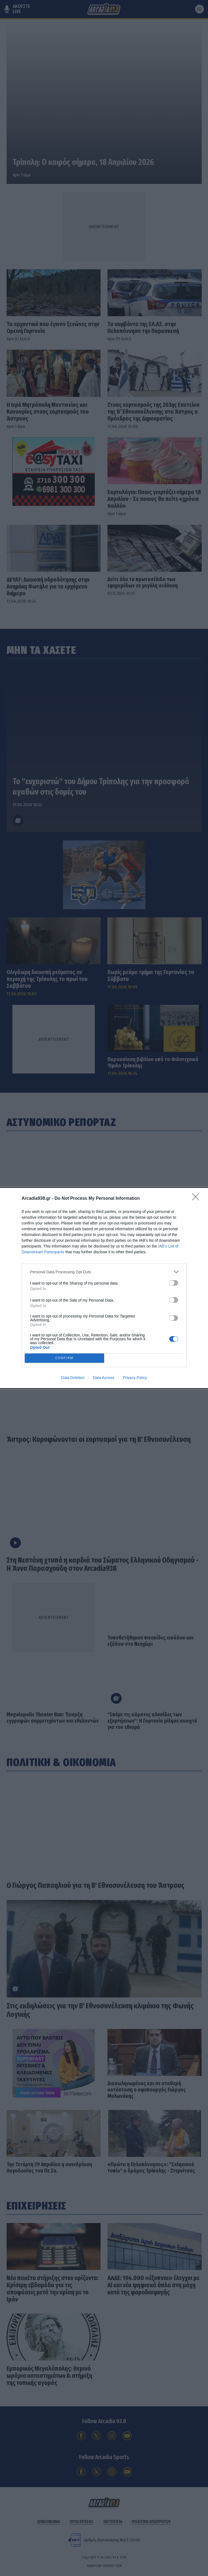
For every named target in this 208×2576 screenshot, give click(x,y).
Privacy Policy (135, 1377)
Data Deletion (73, 1377)
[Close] (197, 1198)
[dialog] (104, 1288)
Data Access (103, 1377)
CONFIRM (64, 1358)
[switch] (173, 1283)
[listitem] (104, 1272)
